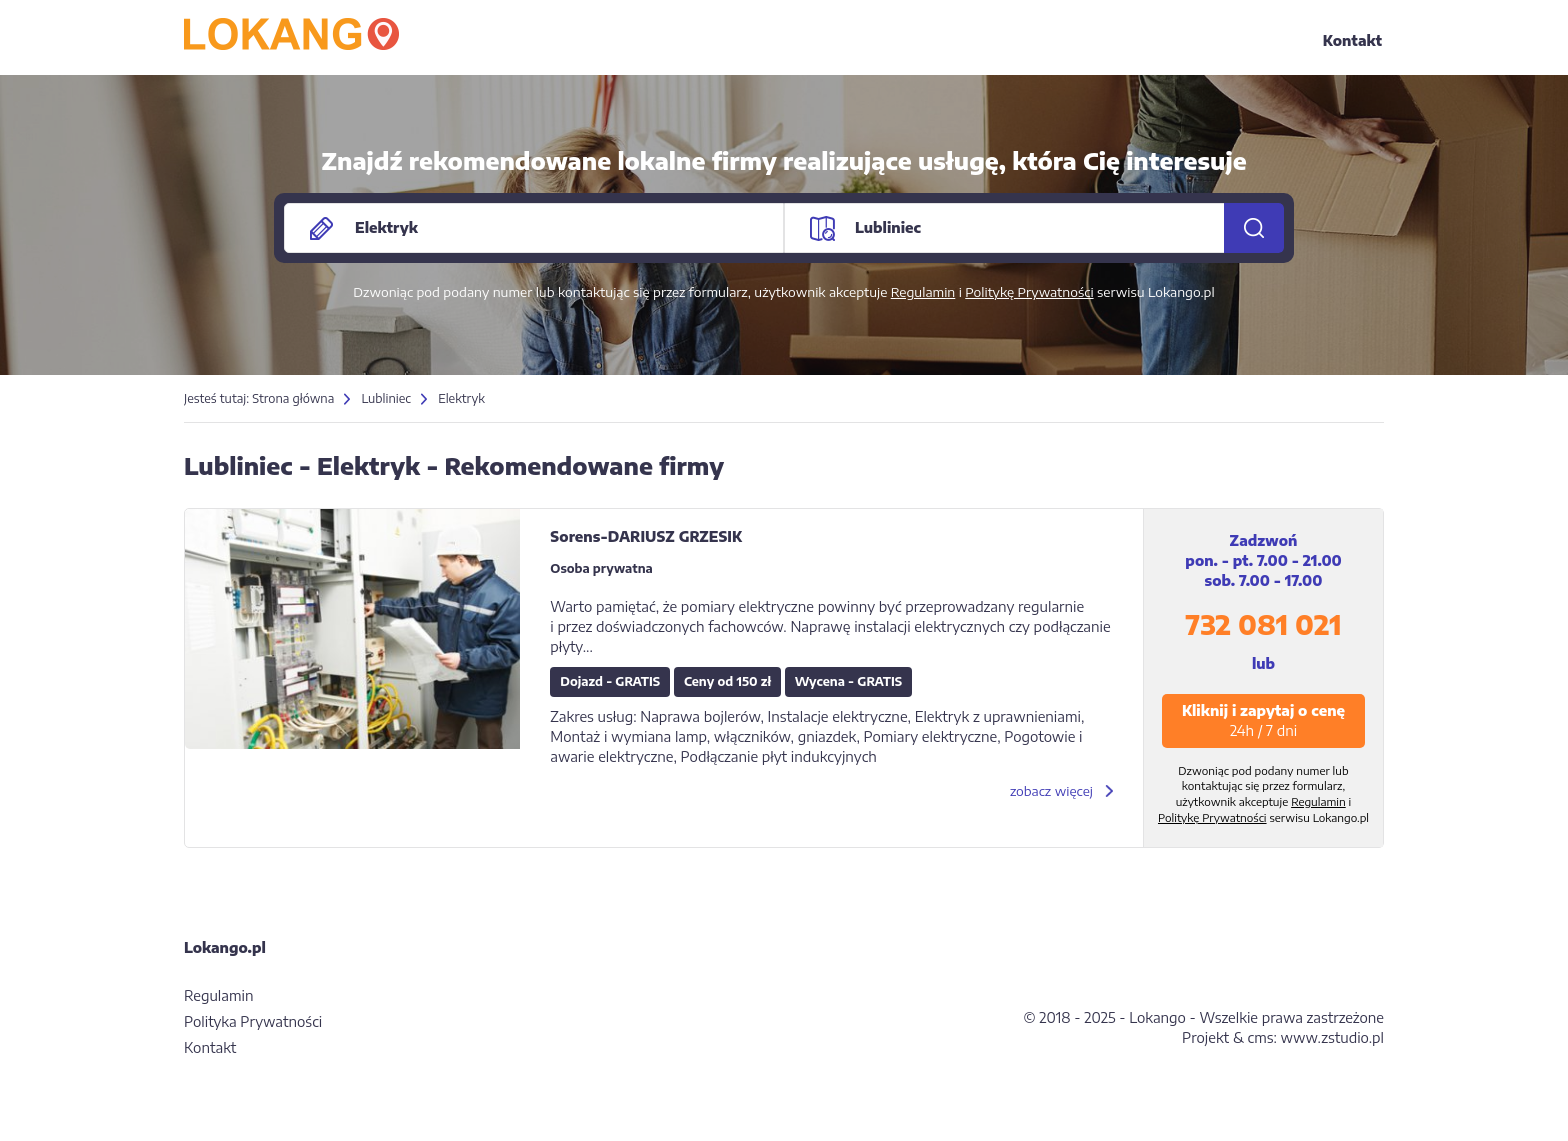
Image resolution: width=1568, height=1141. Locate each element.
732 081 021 (1263, 624)
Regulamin (923, 292)
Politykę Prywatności (1029, 292)
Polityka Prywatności (253, 1021)
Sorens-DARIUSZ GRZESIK (646, 536)
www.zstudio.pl (1332, 1037)
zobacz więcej (1051, 791)
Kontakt (1352, 40)
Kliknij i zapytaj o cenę (1263, 720)
